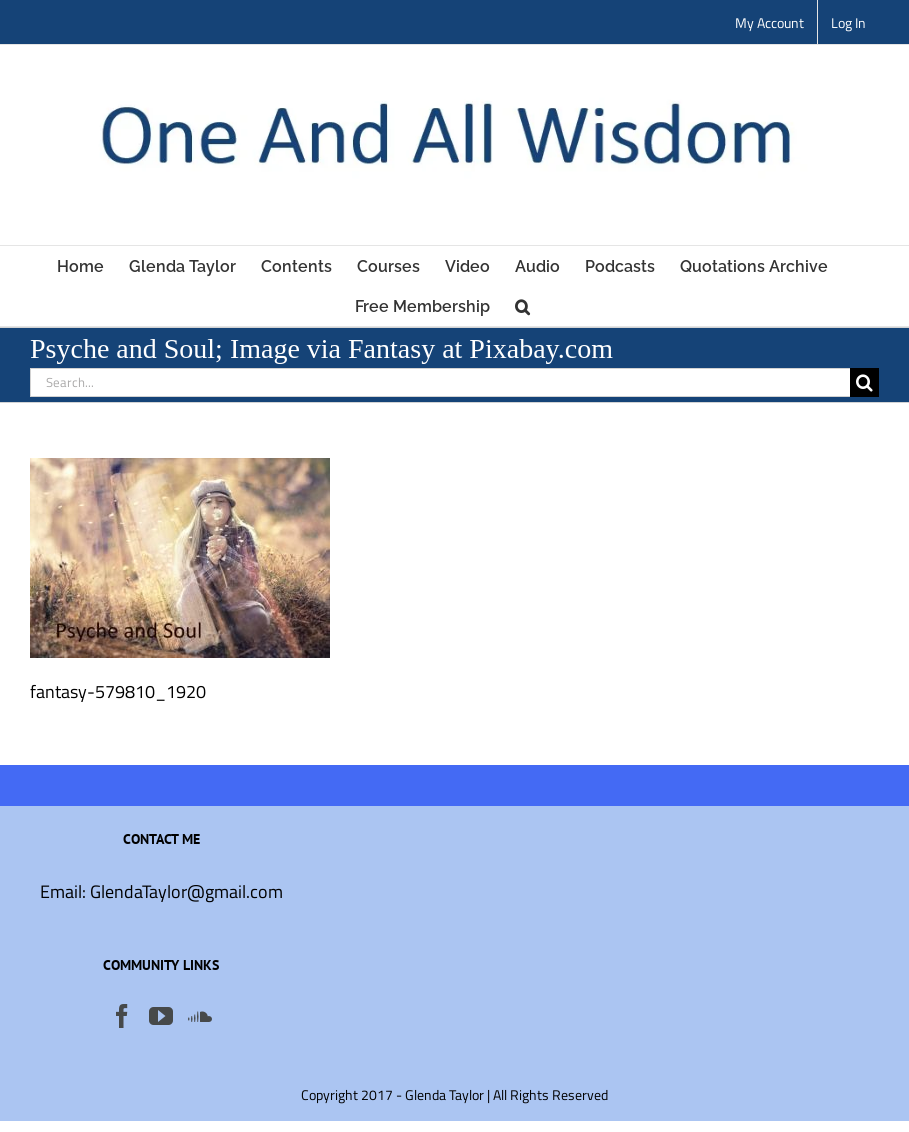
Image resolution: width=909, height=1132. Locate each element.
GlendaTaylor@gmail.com (186, 891)
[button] (522, 306)
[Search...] (440, 382)
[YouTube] (161, 1016)
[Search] (864, 382)
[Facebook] (122, 1016)
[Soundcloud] (200, 1016)
